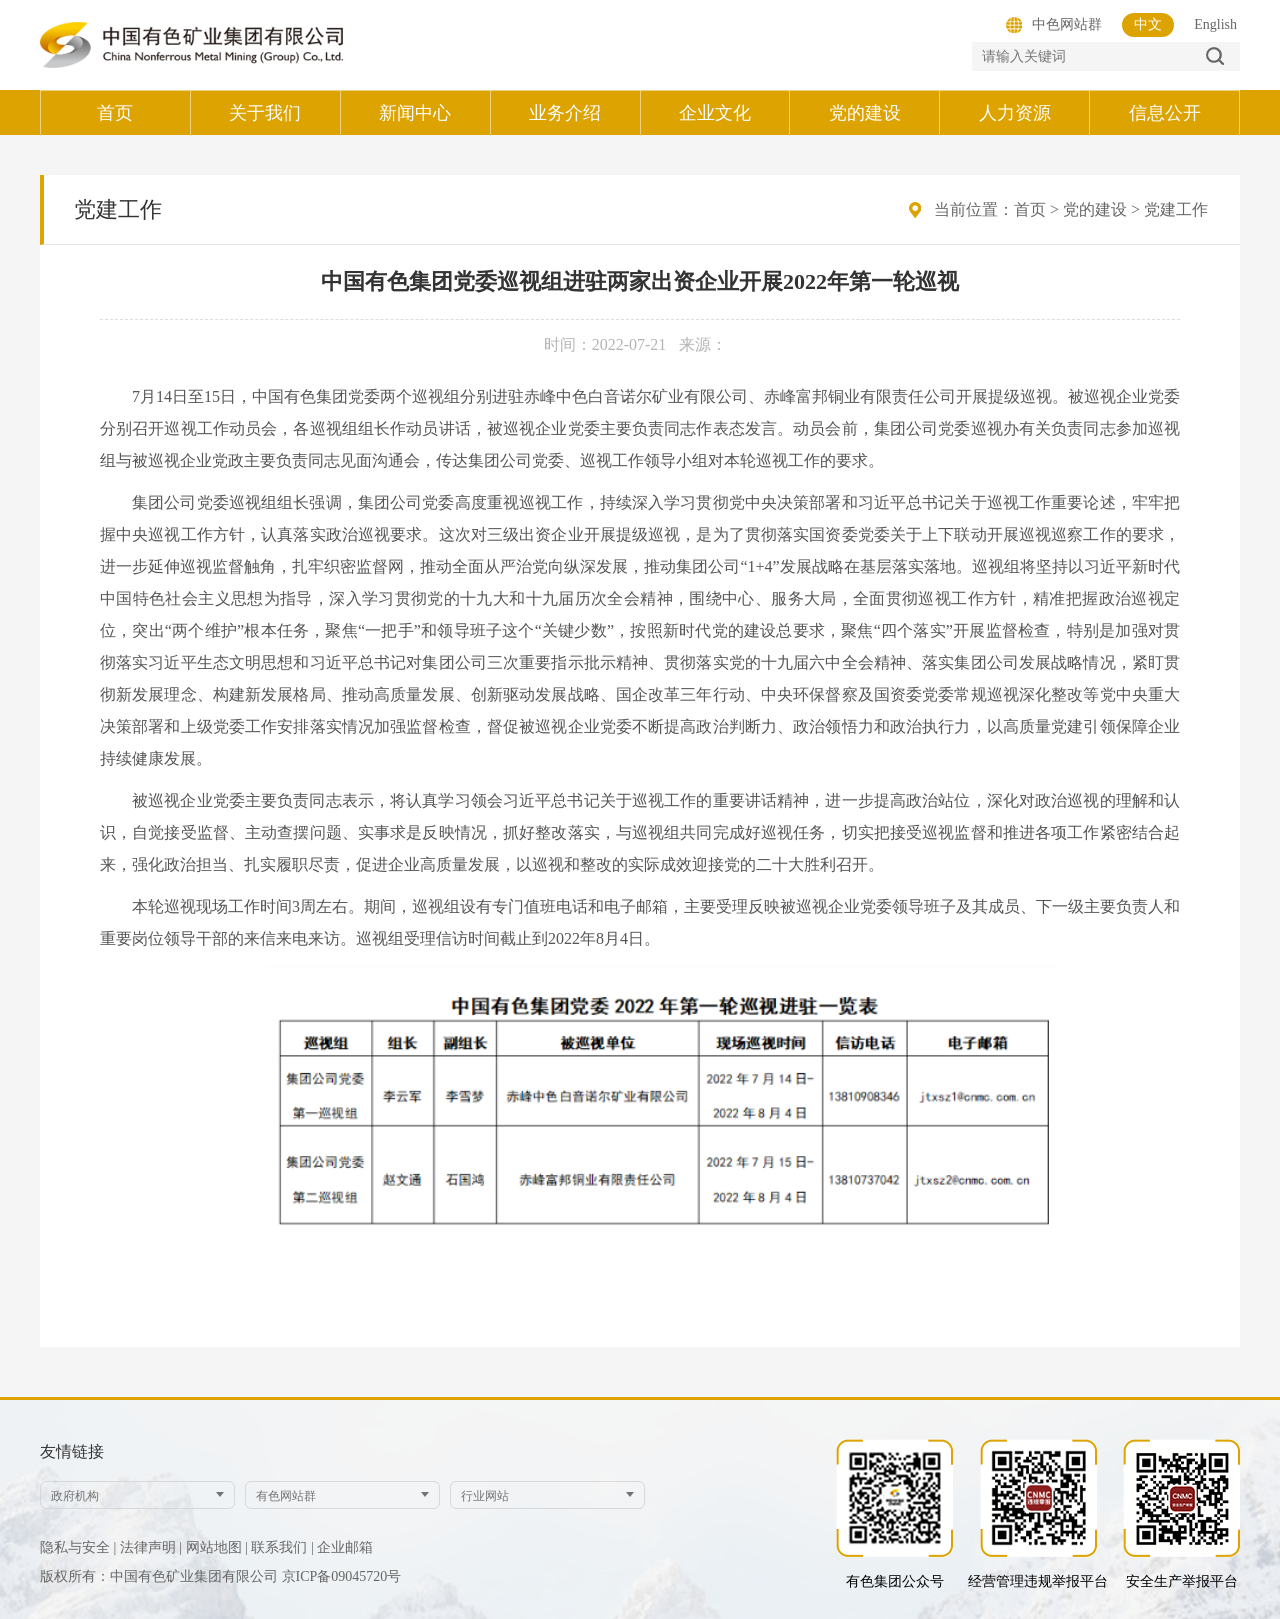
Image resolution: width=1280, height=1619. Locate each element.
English (1215, 24)
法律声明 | (151, 1547)
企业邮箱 (345, 1547)
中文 (1148, 24)
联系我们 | (282, 1547)
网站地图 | (217, 1547)
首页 (1030, 209)
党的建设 (1095, 209)
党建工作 (1176, 209)
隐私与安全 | (78, 1547)
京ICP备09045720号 (342, 1576)
